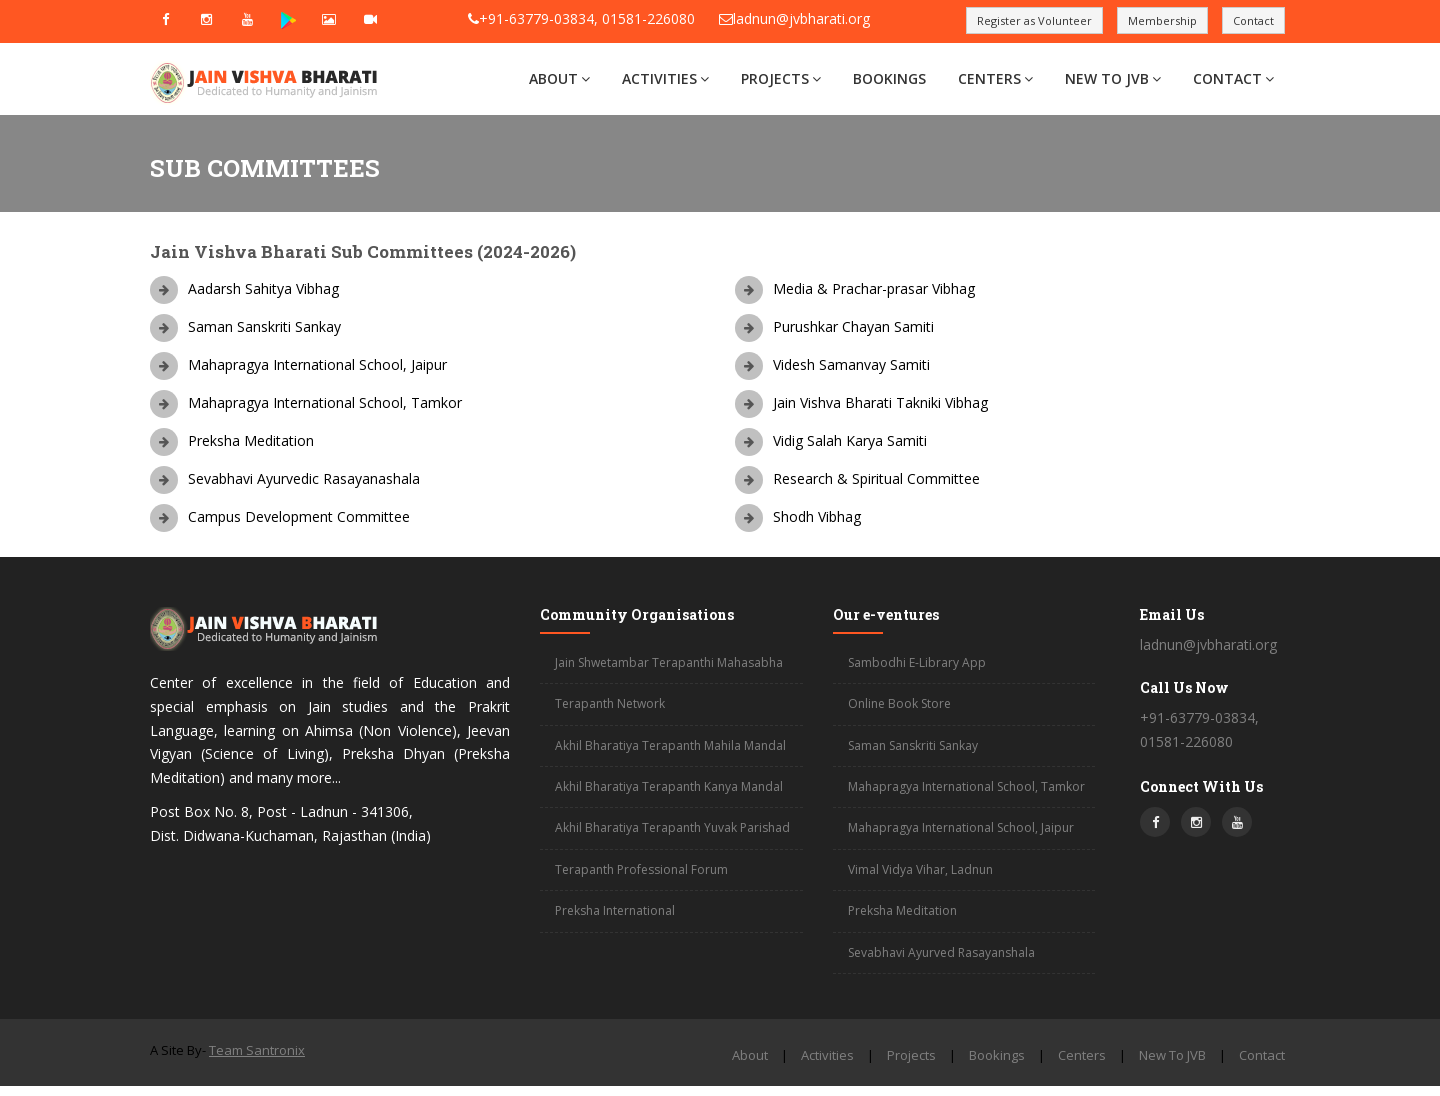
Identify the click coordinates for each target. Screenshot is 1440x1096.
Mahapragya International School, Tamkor (966, 786)
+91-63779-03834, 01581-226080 (587, 18)
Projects (781, 78)
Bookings (889, 78)
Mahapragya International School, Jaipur (961, 827)
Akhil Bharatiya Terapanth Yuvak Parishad (672, 827)
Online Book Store (899, 703)
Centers (995, 78)
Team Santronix (257, 1050)
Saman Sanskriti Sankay (913, 745)
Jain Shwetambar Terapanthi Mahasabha (669, 662)
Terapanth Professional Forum (641, 869)
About (559, 78)
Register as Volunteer (1034, 20)
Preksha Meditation (902, 910)
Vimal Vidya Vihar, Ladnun (920, 869)
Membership (1162, 20)
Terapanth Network (610, 703)
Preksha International (615, 910)
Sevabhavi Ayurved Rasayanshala (941, 952)
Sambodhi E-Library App (917, 662)
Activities (665, 78)
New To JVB (1113, 78)
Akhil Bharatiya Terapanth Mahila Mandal (670, 745)
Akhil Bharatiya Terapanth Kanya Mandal (669, 786)
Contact (1253, 20)
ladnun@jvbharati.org (801, 18)
